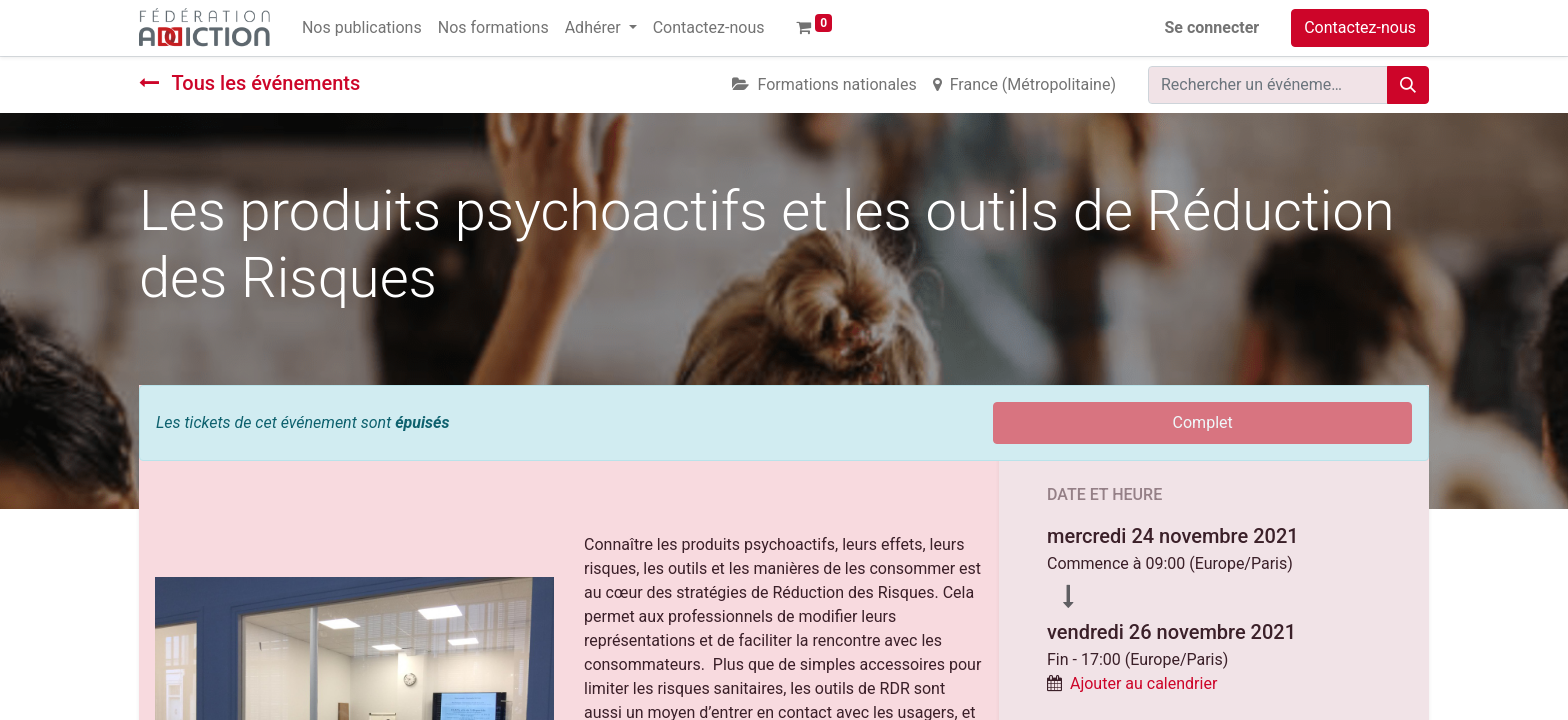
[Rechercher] (1408, 85)
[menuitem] (362, 28)
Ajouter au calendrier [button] (1143, 683)
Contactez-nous (1360, 27)
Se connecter (1212, 27)
